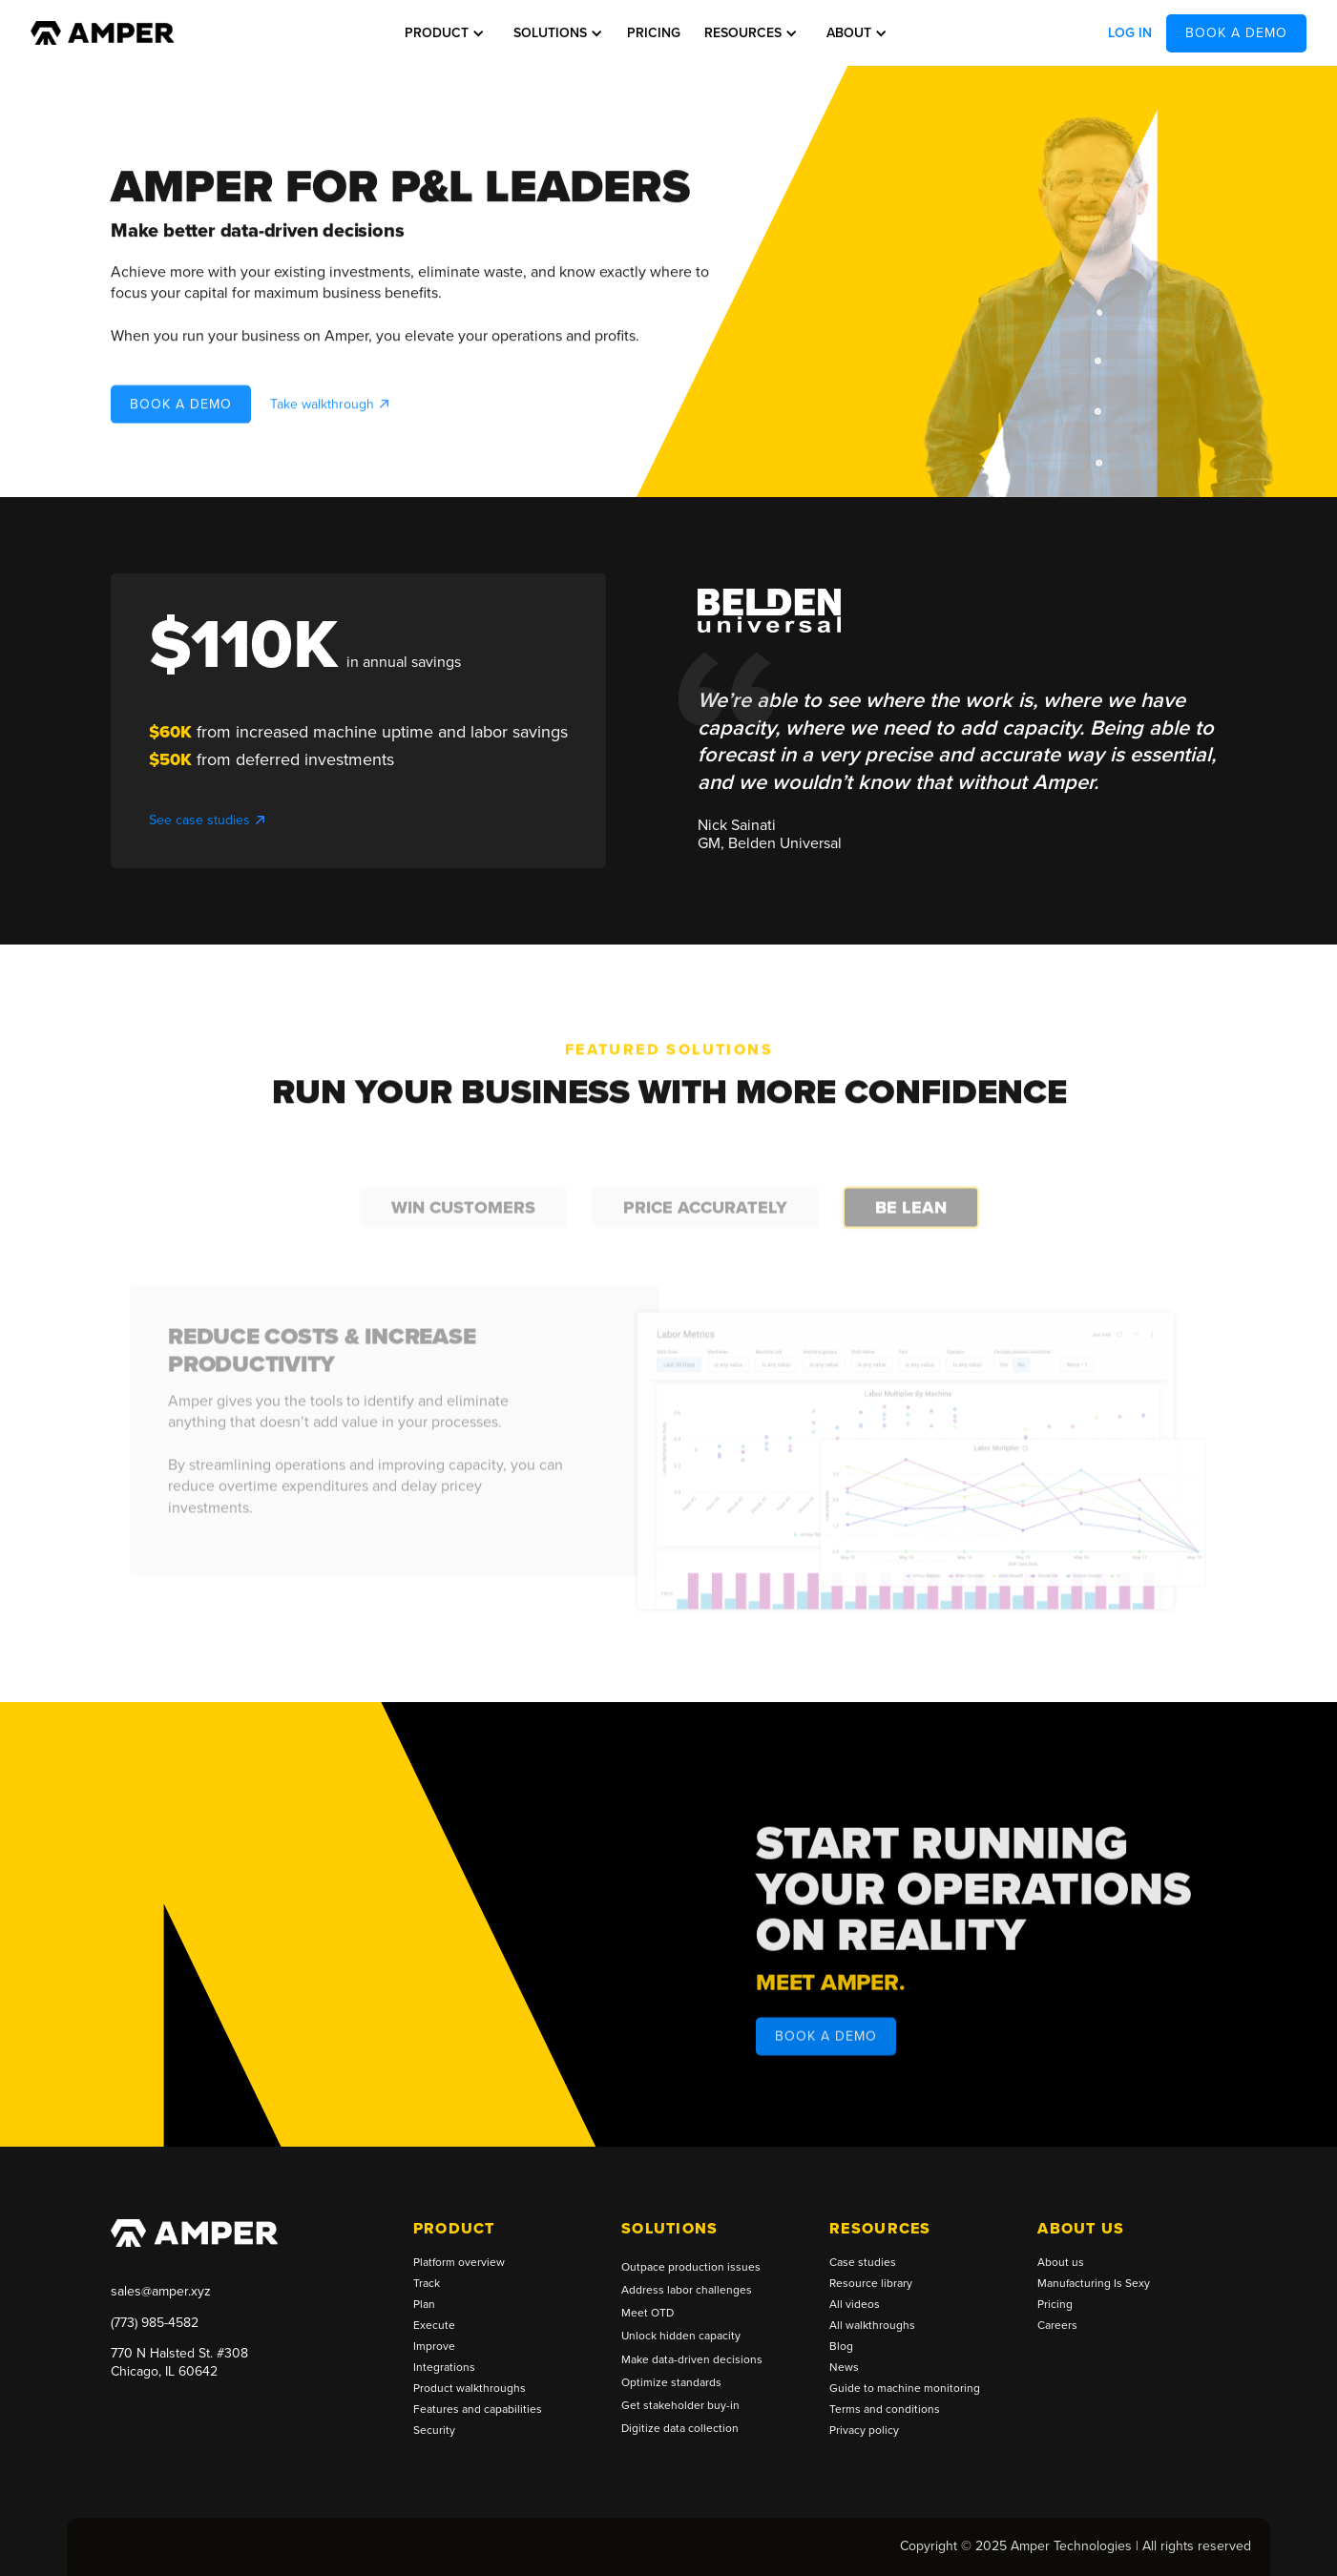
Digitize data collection (680, 2428)
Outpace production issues (691, 2267)
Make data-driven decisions (692, 2360)
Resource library (870, 2284)
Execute (434, 2326)
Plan (424, 2305)
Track (426, 2284)
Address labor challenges (686, 2290)
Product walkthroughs (469, 2389)
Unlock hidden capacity (681, 2336)
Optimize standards (671, 2383)
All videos (854, 2305)
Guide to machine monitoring (904, 2389)
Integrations (444, 2368)
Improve (434, 2347)
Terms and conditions (884, 2410)
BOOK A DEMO (1236, 33)
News (844, 2368)
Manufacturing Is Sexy (1093, 2284)
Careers (1057, 2326)
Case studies (862, 2263)
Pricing (653, 33)
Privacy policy (864, 2431)
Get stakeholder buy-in (680, 2406)
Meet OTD (647, 2313)
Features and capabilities (477, 2410)
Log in (1130, 33)
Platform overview (459, 2263)
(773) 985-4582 (154, 2323)
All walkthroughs (872, 2326)
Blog (841, 2347)
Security (434, 2431)
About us (1060, 2263)
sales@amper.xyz (161, 2291)
